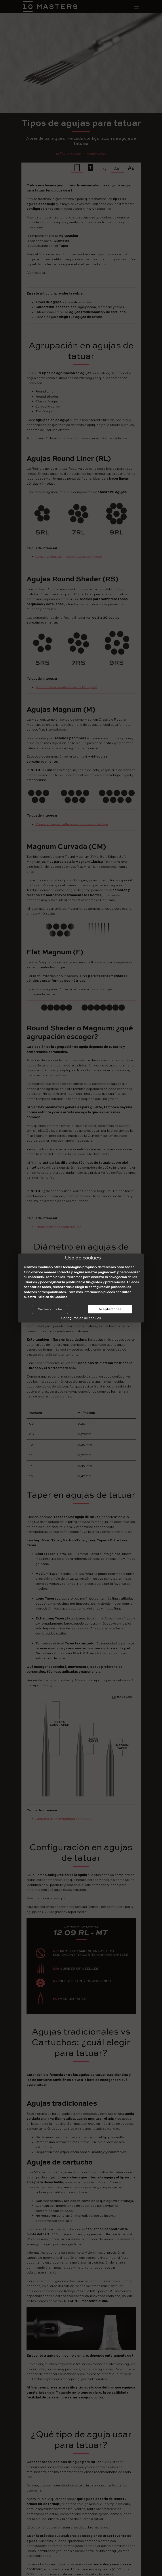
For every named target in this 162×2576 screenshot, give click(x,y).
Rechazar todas (50, 1309)
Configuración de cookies (81, 1318)
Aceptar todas (110, 1309)
